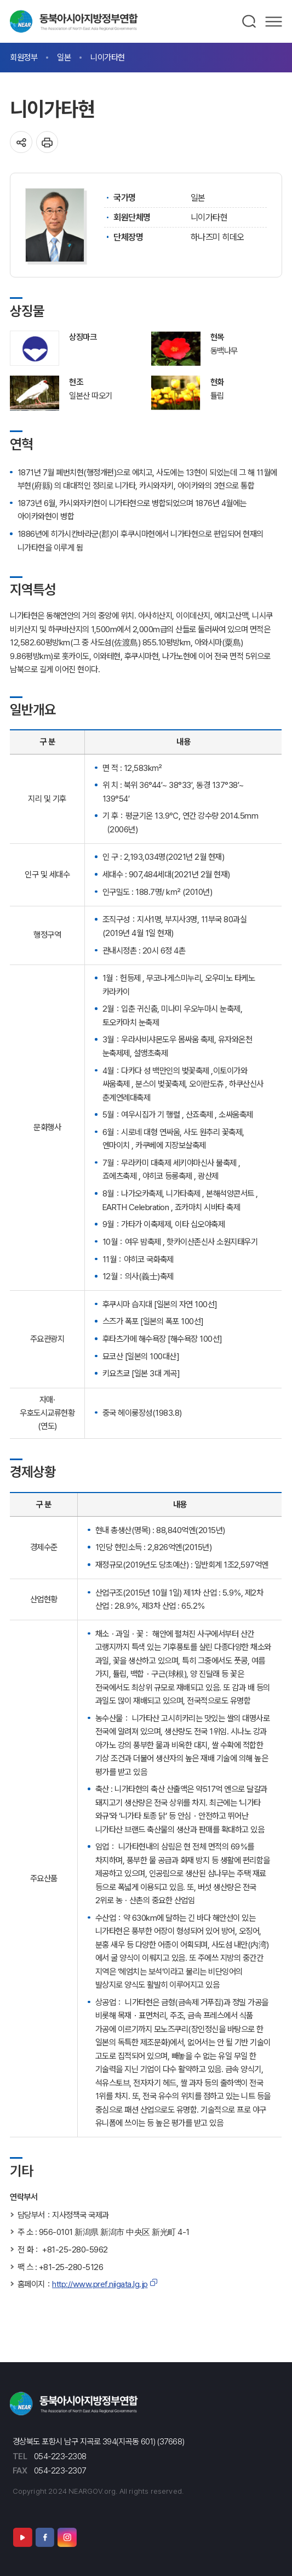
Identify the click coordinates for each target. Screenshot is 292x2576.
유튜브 (22, 2537)
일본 (64, 57)
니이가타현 (107, 57)
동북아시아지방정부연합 (74, 21)
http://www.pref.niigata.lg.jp (100, 2284)
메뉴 (273, 21)
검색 (249, 21)
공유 (21, 142)
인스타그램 (67, 2537)
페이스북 (45, 2537)
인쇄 (47, 142)
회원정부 (23, 57)
